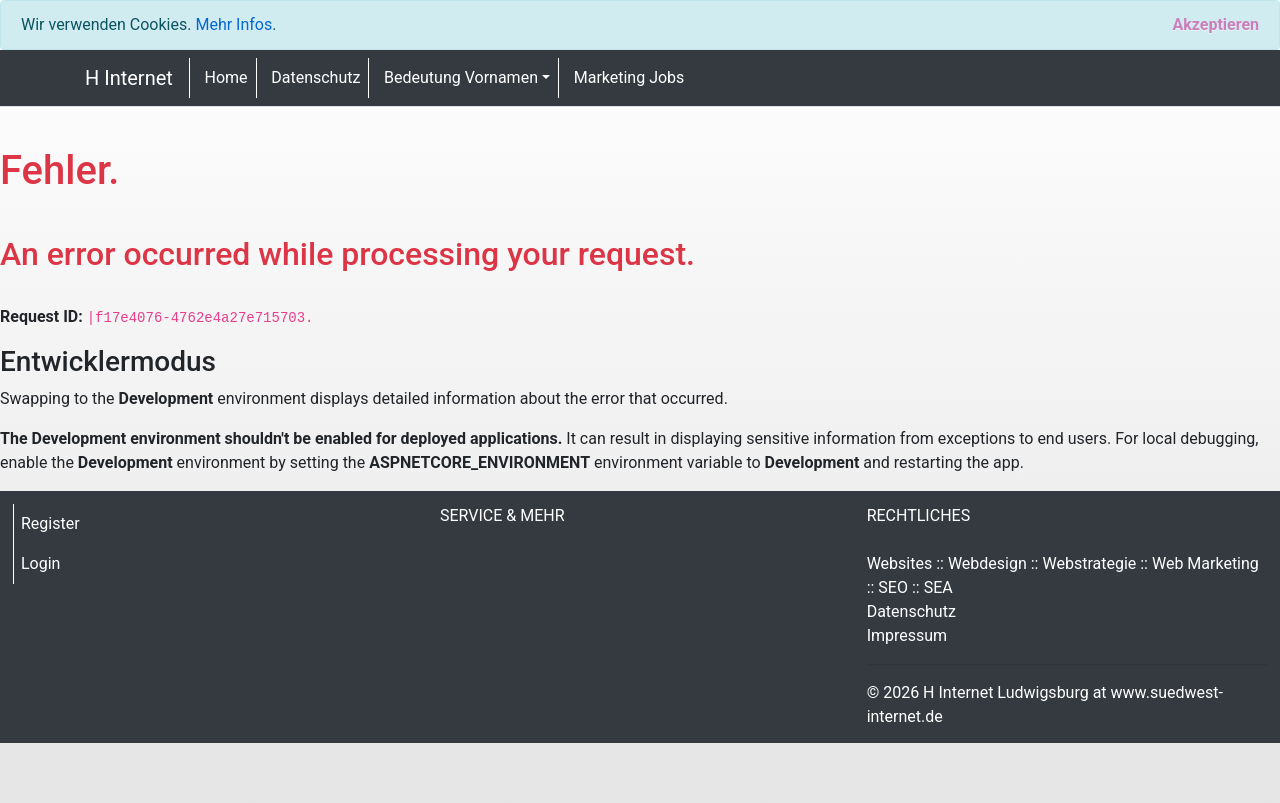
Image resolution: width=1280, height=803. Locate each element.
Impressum (907, 635)
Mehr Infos (233, 24)
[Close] (1215, 25)
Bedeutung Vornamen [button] (461, 77)
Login (40, 563)
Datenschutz (315, 77)
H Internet (129, 78)
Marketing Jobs (629, 77)
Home (226, 77)
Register (50, 523)
